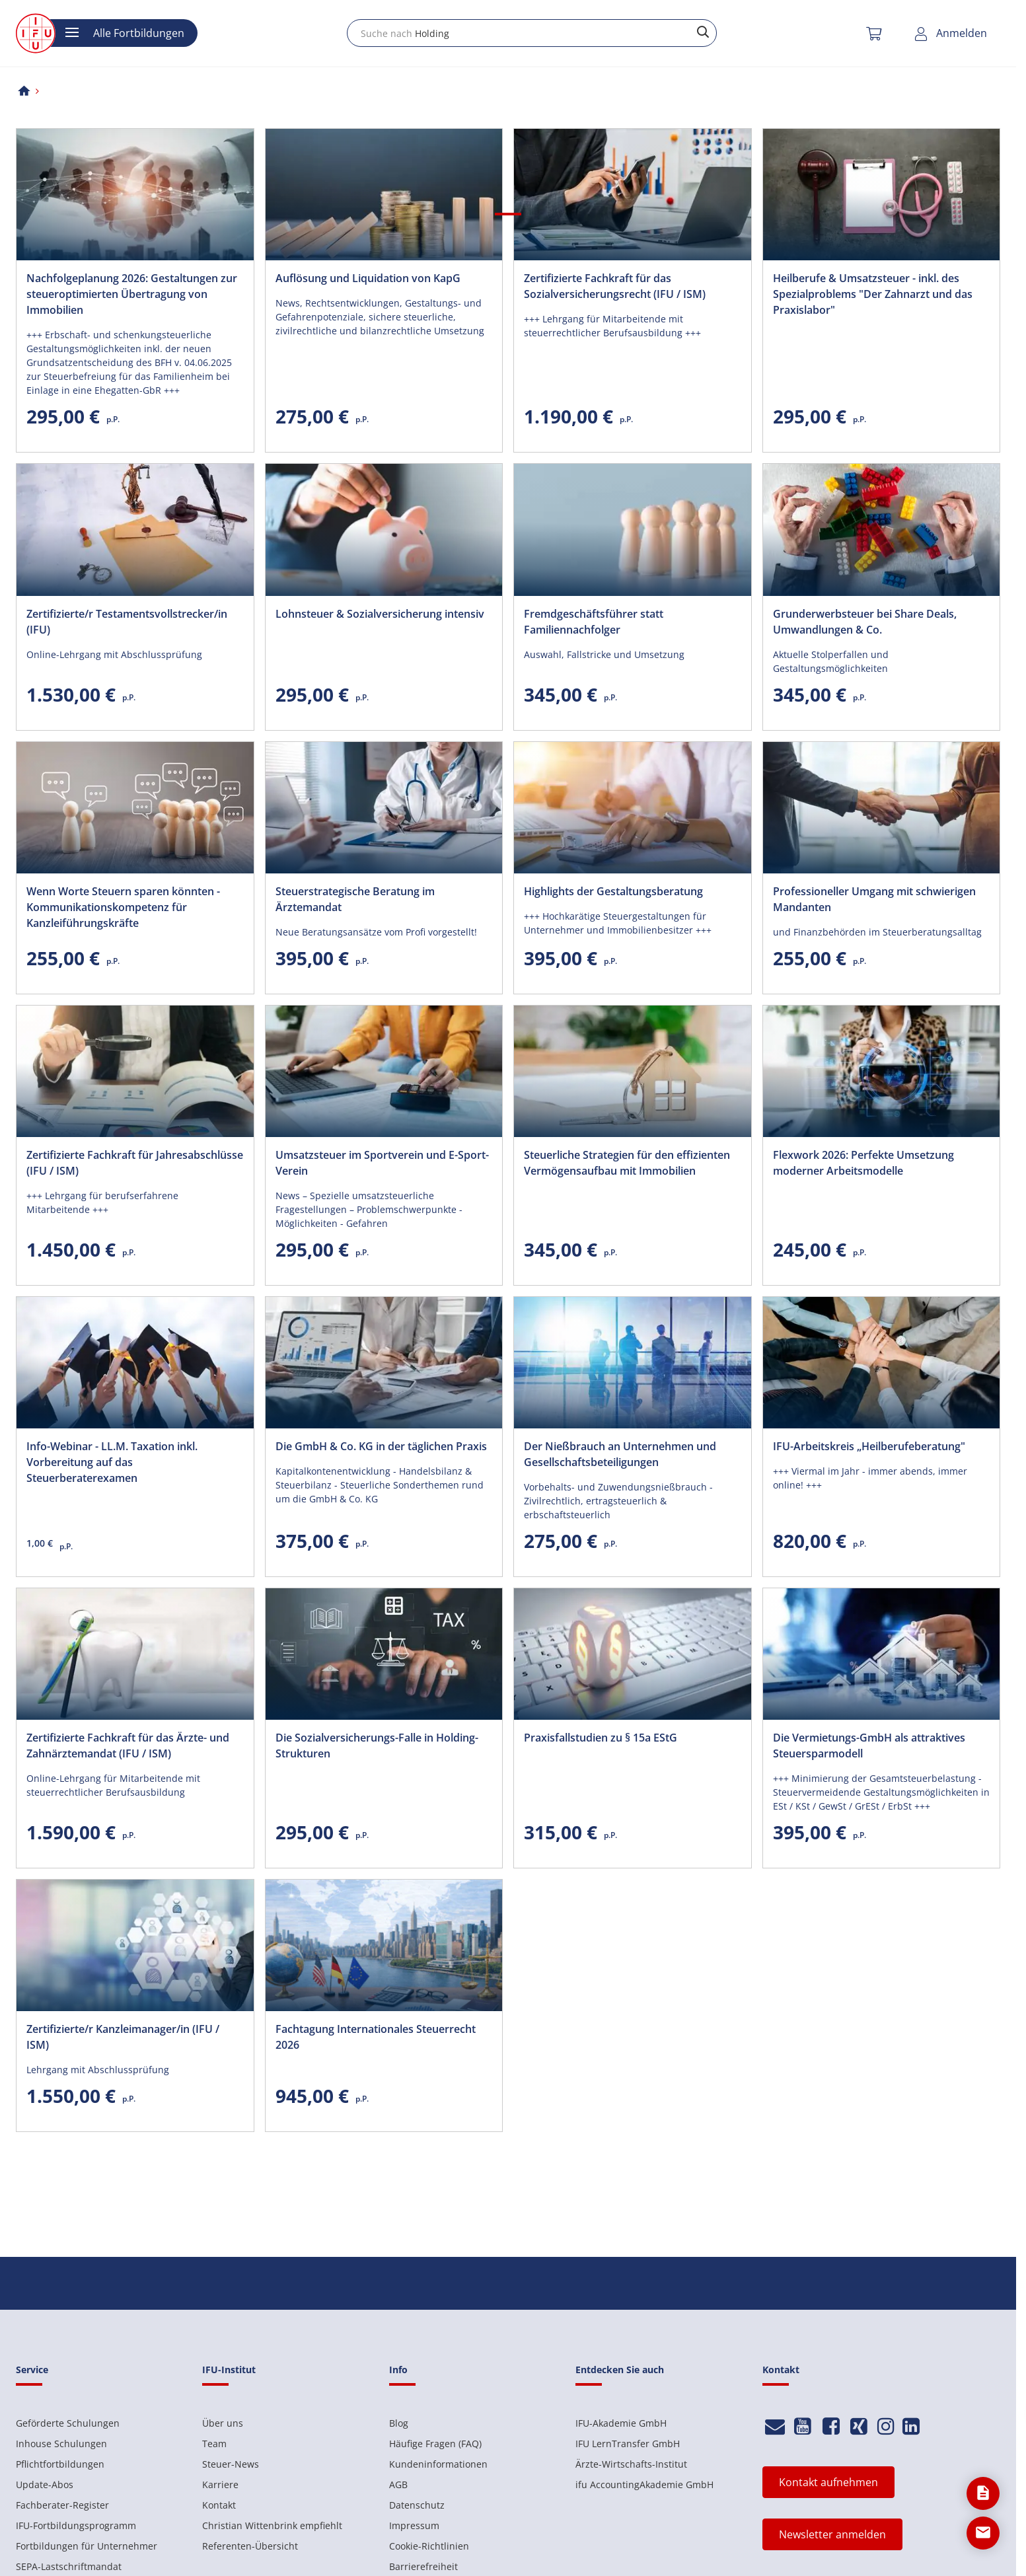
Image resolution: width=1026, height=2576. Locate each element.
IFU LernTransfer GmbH (627, 2443)
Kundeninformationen (438, 2464)
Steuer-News (230, 2464)
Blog (398, 2423)
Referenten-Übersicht (250, 2546)
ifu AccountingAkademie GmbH (644, 2484)
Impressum (414, 2525)
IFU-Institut (229, 2369)
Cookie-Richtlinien (429, 2546)
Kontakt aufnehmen (828, 2482)
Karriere (220, 2484)
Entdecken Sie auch (619, 2369)
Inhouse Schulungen (61, 2443)
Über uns (222, 2423)
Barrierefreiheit (423, 2566)
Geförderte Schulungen (68, 2423)
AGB (398, 2484)
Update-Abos (44, 2484)
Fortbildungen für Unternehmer (86, 2546)
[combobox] (532, 33)
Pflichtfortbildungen (60, 2464)
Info (398, 2369)
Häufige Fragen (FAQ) (435, 2443)
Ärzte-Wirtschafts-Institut (631, 2464)
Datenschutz (417, 2505)
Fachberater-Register (62, 2505)
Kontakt (219, 2505)
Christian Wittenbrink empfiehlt (272, 2525)
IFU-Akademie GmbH (621, 2423)
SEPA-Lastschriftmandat (69, 2566)
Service (32, 2369)
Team (214, 2443)
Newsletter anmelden (832, 2534)
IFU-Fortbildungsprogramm (76, 2525)
